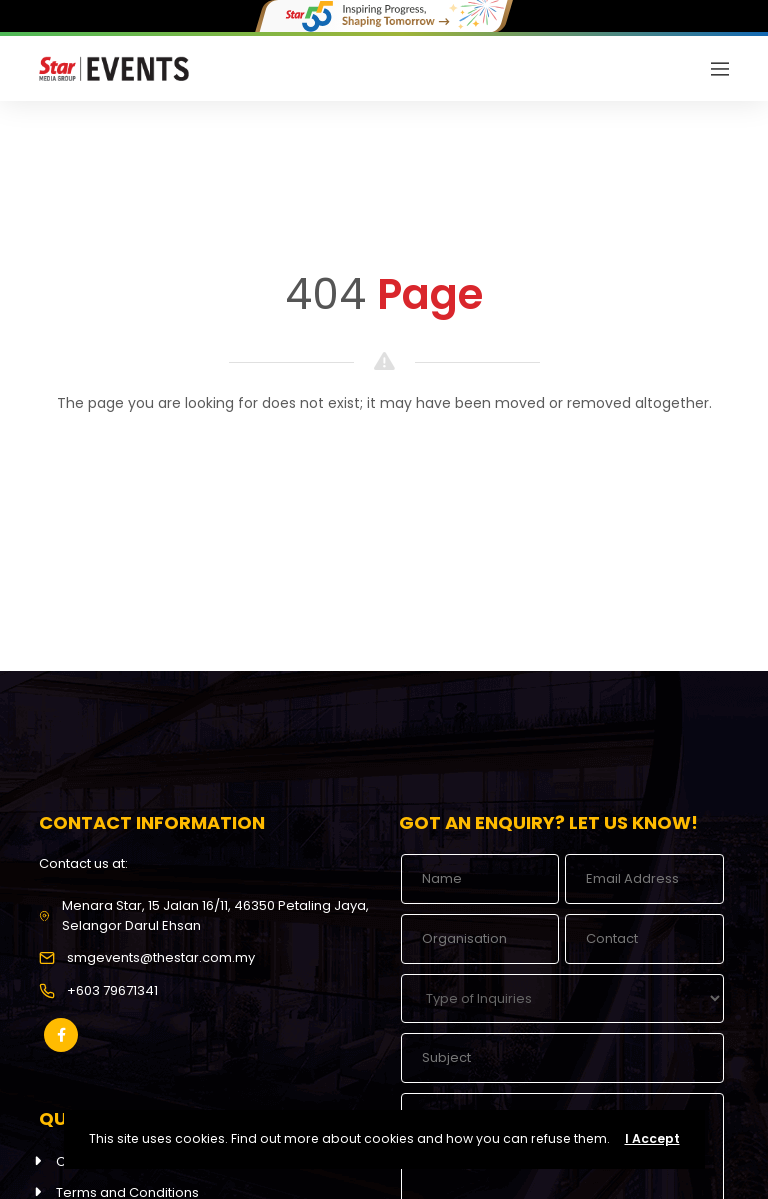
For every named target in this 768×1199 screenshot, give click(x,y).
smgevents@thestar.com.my (161, 957)
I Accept (652, 1138)
